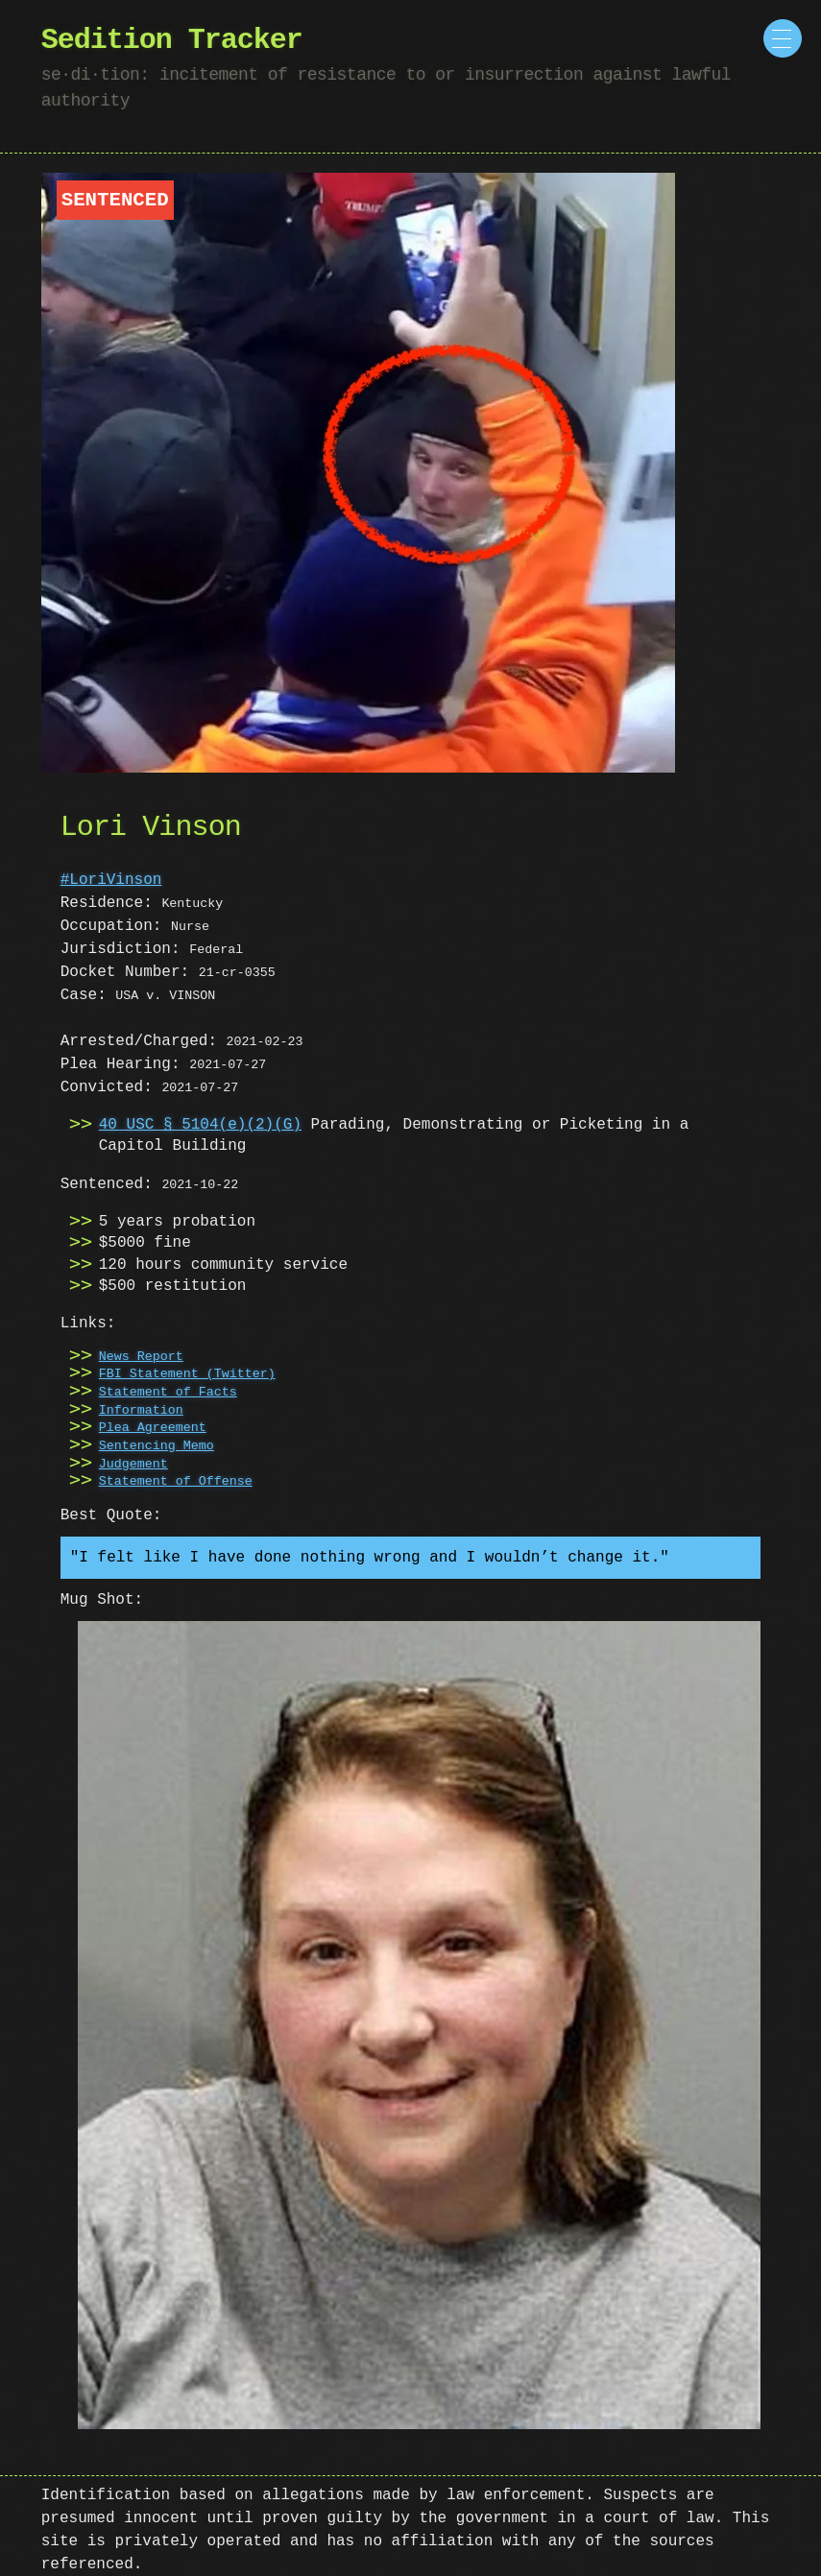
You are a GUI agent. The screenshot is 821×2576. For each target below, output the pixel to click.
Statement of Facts (168, 1392)
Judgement (133, 1464)
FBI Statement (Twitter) (187, 1374)
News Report (141, 1357)
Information (141, 1410)
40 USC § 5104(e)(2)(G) (200, 1124)
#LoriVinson (111, 880)
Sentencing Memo (156, 1446)
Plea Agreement (152, 1428)
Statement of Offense (176, 1482)
